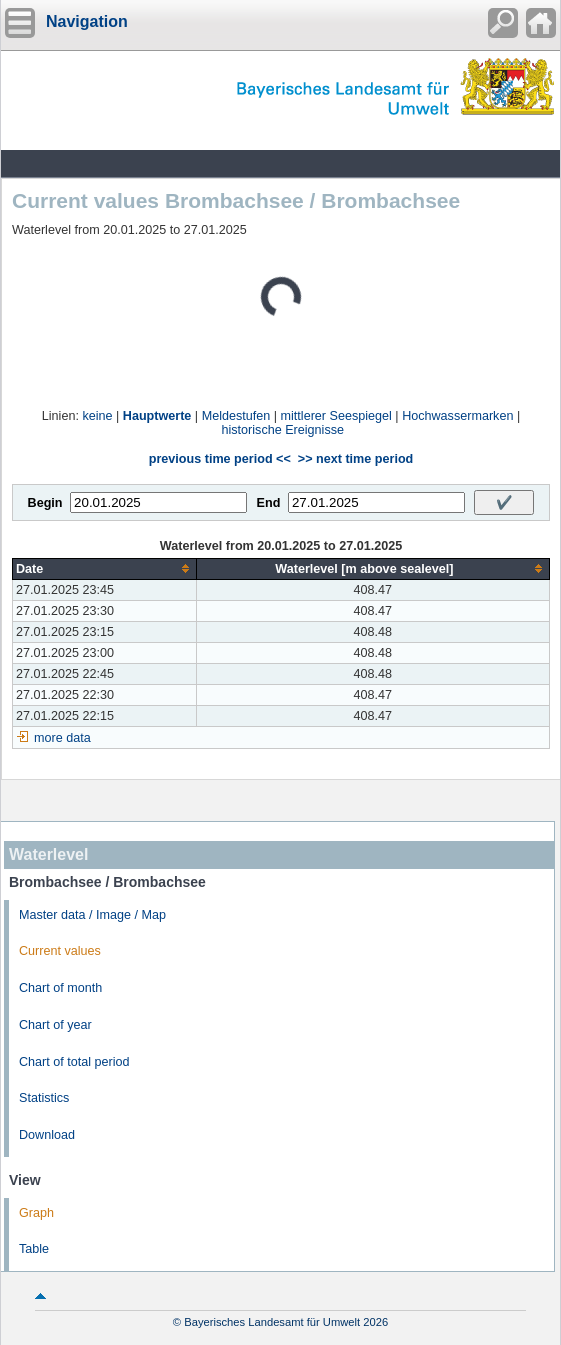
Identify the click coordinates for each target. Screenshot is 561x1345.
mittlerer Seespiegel (336, 416)
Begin (45, 503)
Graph (36, 1213)
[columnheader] (105, 568)
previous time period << (220, 459)
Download (47, 1135)
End (269, 503)
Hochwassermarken (457, 416)
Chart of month (60, 988)
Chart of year (55, 1025)
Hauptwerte (157, 416)
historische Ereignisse (283, 430)
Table (34, 1249)
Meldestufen (236, 416)
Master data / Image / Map (92, 915)
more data (62, 738)
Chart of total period (74, 1062)
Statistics (44, 1098)
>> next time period (355, 459)
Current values (60, 951)
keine (97, 416)
